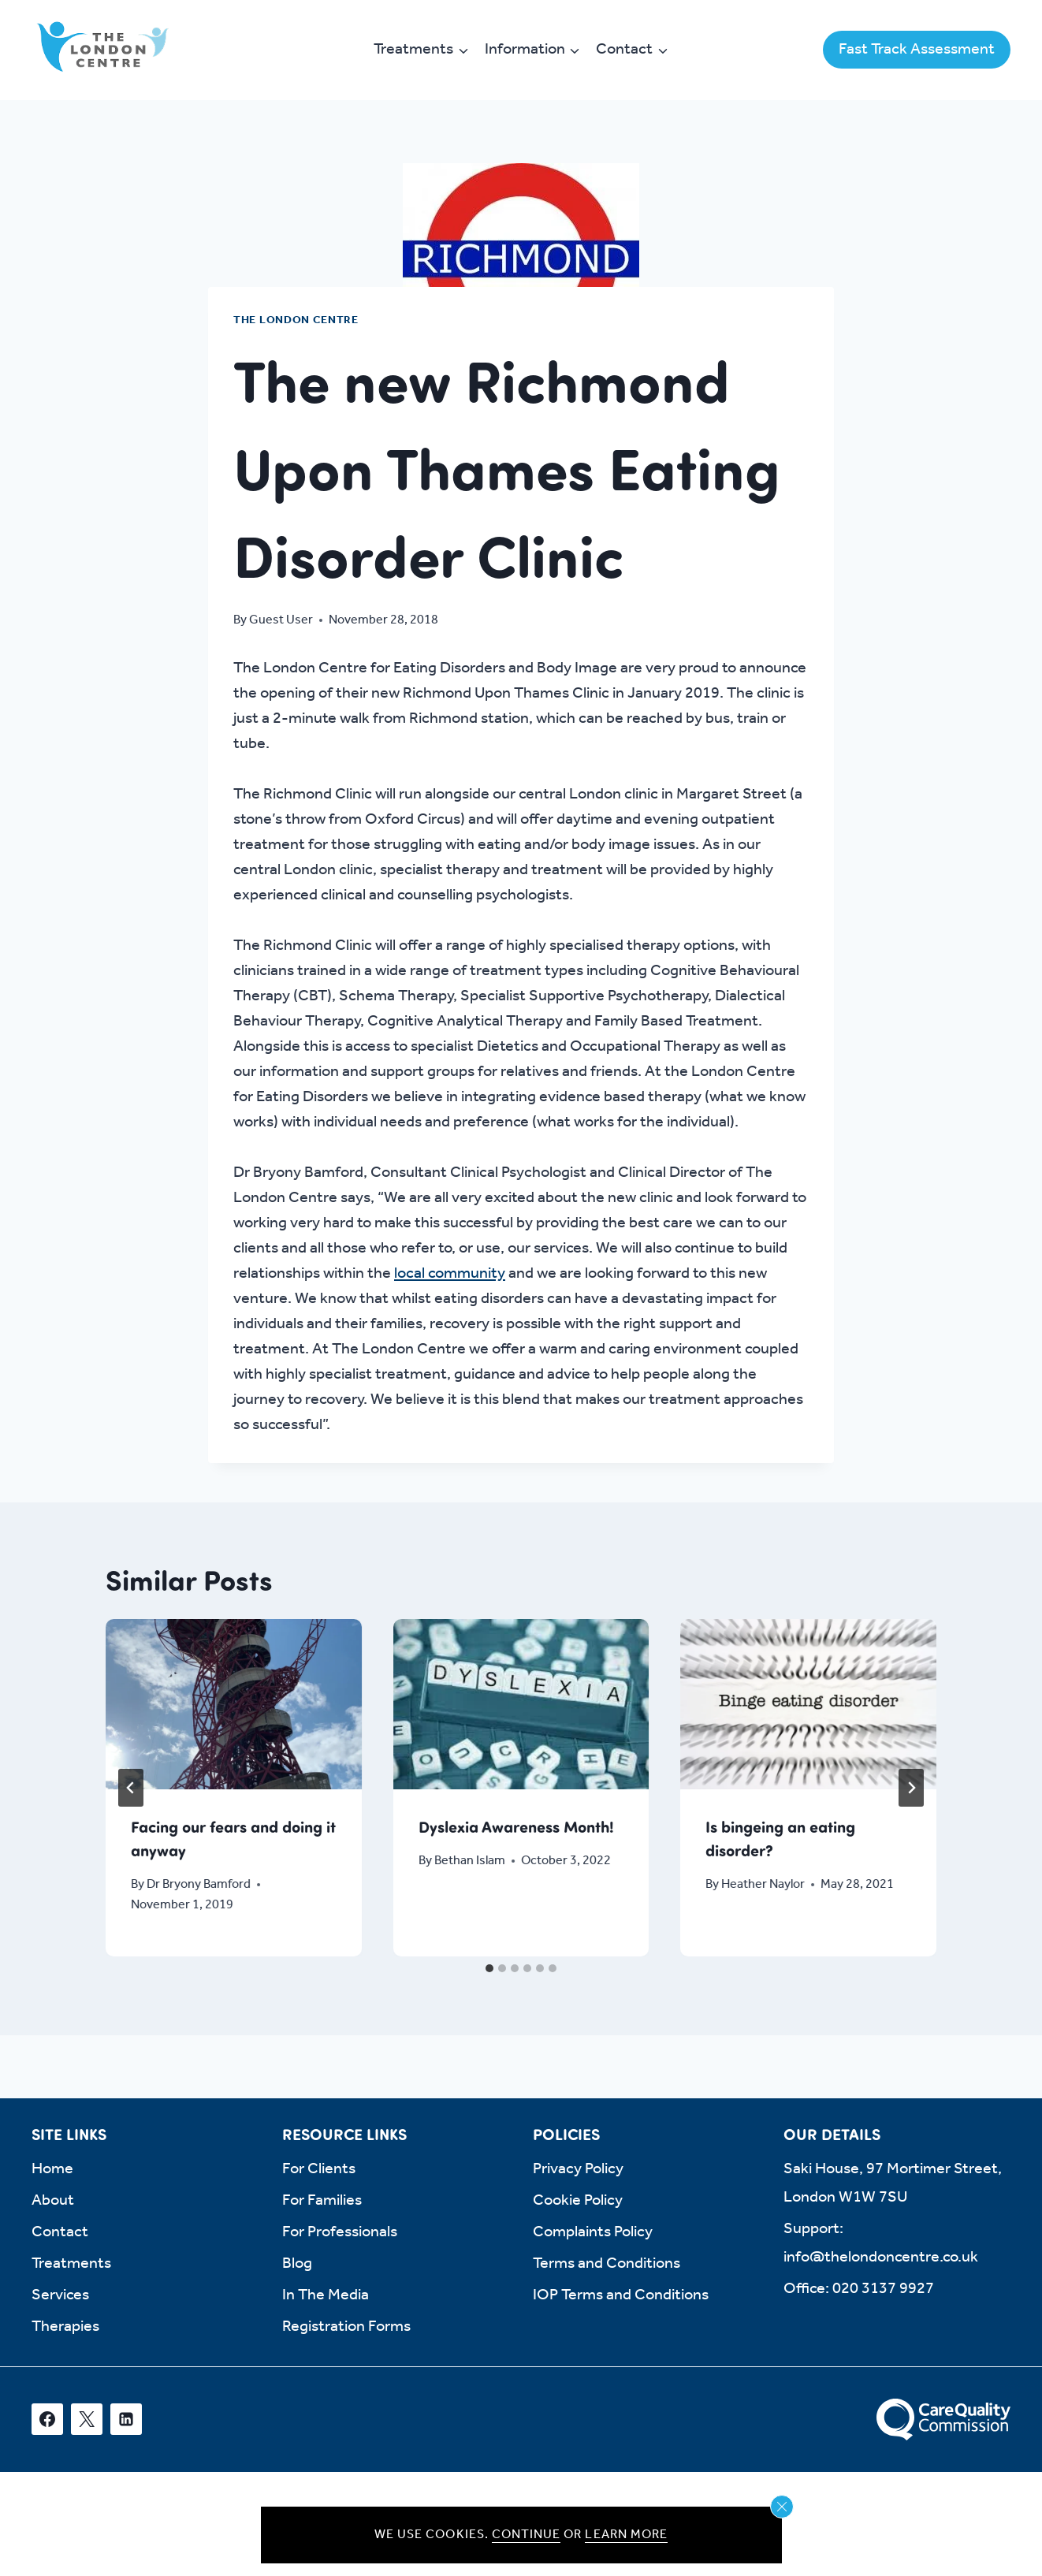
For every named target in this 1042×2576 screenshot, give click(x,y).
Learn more (626, 2535)
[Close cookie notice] (782, 2506)
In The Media (325, 2295)
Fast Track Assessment (917, 50)
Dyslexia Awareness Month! (516, 1826)
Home (52, 2169)
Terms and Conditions (606, 2264)
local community (449, 1274)
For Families (322, 2201)
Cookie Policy (578, 2201)
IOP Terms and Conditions (621, 2295)
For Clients (318, 2169)
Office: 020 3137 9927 (858, 2289)
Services (60, 2295)
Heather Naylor (764, 1884)
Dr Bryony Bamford (199, 1884)
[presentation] (234, 1704)
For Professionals (339, 2232)
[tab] (489, 1968)
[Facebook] (47, 2419)
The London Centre (296, 320)
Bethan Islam (469, 1860)
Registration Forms (346, 2327)
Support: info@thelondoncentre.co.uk (880, 2243)
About (53, 2201)
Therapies (65, 2327)
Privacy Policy (578, 2169)
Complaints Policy (593, 2232)
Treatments (71, 2264)
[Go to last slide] (130, 1788)
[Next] (911, 1788)
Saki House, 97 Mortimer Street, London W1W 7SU (892, 2183)
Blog (297, 2264)
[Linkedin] (126, 2419)
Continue (526, 2535)
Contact (60, 2232)
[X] (86, 2419)
